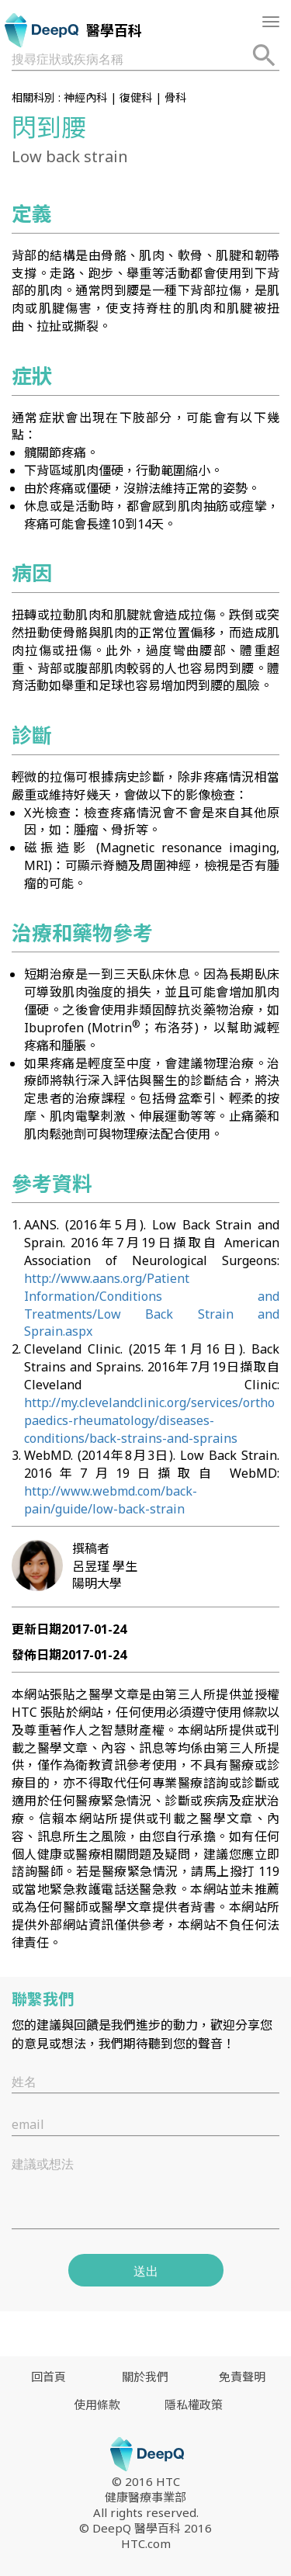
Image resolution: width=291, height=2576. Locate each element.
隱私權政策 (194, 2404)
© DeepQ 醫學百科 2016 (145, 2528)
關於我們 (145, 2376)
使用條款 (97, 2404)
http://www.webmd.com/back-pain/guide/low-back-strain (110, 1499)
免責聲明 (242, 2376)
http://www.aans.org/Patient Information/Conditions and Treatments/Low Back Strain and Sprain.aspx (151, 1305)
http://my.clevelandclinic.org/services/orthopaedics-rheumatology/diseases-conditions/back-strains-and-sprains (149, 1420)
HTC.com (146, 2543)
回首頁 (48, 2376)
